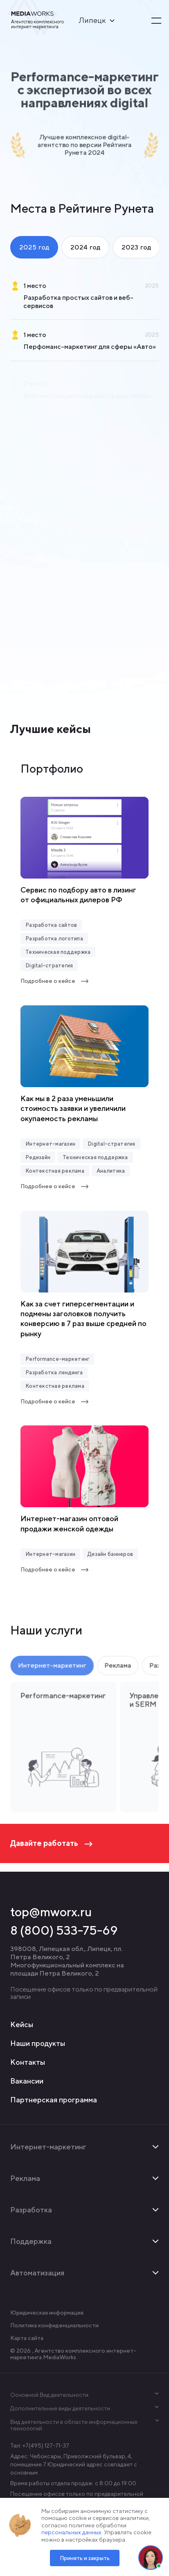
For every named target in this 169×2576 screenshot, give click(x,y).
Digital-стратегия (49, 965)
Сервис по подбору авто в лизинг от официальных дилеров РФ (78, 895)
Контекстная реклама (54, 1171)
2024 (85, 247)
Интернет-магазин (50, 1144)
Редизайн (37, 1157)
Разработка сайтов (51, 925)
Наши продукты (37, 2043)
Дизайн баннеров (110, 1554)
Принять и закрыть (85, 2558)
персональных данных (71, 2532)
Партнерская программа (53, 2099)
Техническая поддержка (57, 952)
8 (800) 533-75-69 (64, 1930)
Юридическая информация (46, 2312)
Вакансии (26, 2081)
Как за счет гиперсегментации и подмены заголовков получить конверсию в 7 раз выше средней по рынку (83, 1318)
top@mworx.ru (51, 1911)
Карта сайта (26, 2338)
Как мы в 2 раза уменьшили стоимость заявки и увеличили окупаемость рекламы (73, 1108)
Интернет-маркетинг (52, 1668)
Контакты (27, 2062)
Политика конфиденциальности (54, 2325)
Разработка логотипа (54, 938)
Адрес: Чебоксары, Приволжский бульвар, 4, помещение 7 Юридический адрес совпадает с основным (73, 2464)
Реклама (117, 1668)
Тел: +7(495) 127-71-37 (39, 2445)
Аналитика (111, 1171)
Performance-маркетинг (57, 1359)
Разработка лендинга (54, 1372)
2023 (136, 247)
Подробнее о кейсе (54, 981)
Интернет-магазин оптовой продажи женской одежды (69, 1523)
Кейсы (21, 2024)
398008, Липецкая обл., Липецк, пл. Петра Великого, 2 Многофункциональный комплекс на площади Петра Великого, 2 (67, 1961)
